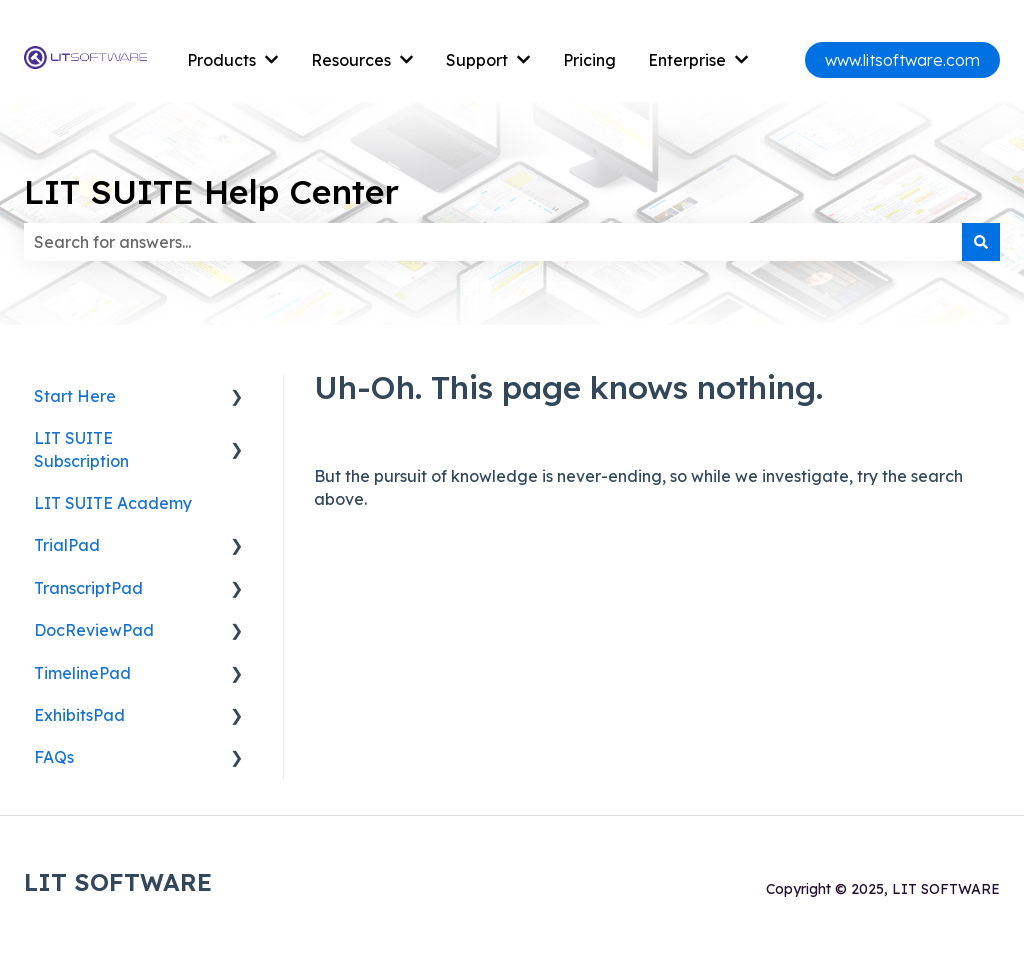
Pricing (589, 60)
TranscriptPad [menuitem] (88, 588)
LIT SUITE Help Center (211, 191)
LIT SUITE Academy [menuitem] (113, 503)
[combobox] (493, 242)
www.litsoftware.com (902, 60)
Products (221, 60)
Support (477, 60)
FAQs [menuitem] (54, 757)
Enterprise (687, 60)
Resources (351, 60)
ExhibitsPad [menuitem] (79, 715)
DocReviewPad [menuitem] (94, 630)
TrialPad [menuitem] (67, 545)
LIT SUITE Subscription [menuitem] (81, 449)
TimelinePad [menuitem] (82, 673)
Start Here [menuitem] (75, 396)
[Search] (981, 242)
